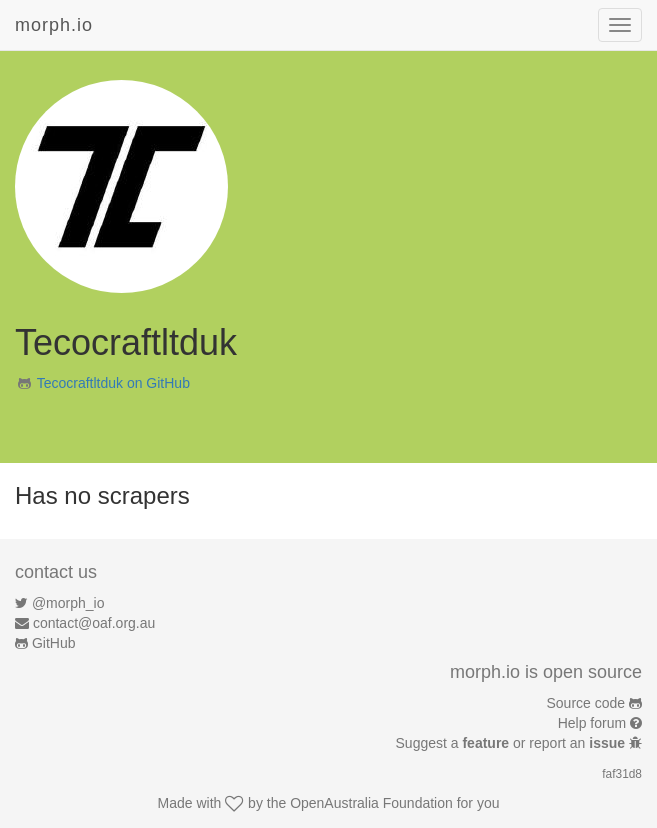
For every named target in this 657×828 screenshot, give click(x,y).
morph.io (54, 25)
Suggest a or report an (512, 743)
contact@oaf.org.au (94, 623)
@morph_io (68, 603)
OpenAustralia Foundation (371, 803)
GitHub (54, 643)
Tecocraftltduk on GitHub (113, 383)
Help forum (592, 723)
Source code (586, 703)
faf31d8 (622, 774)
